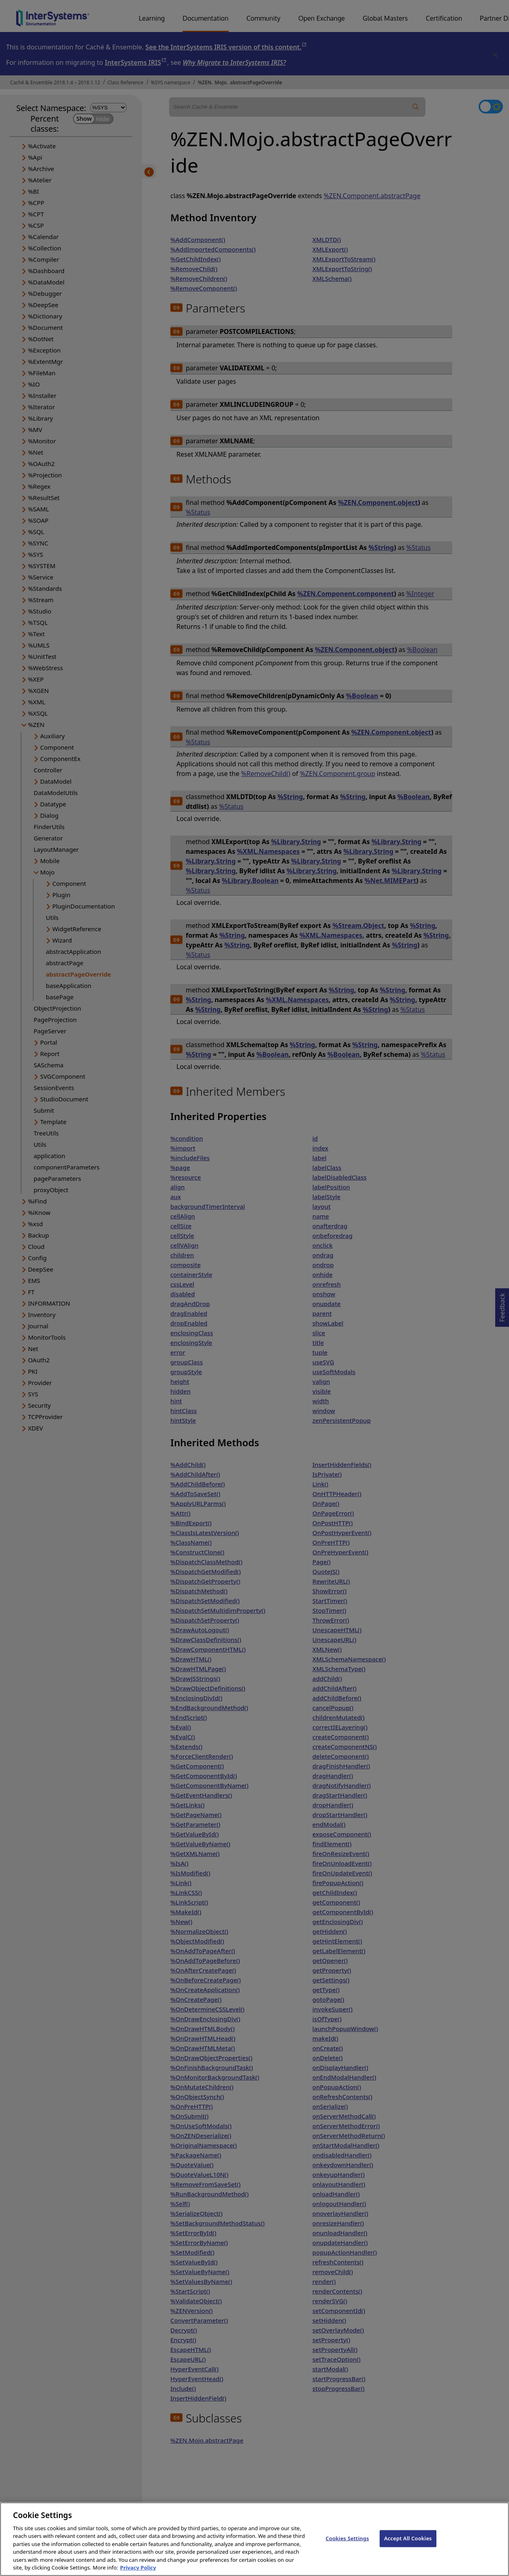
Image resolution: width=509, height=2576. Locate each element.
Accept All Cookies (408, 2542)
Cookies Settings (347, 2542)
